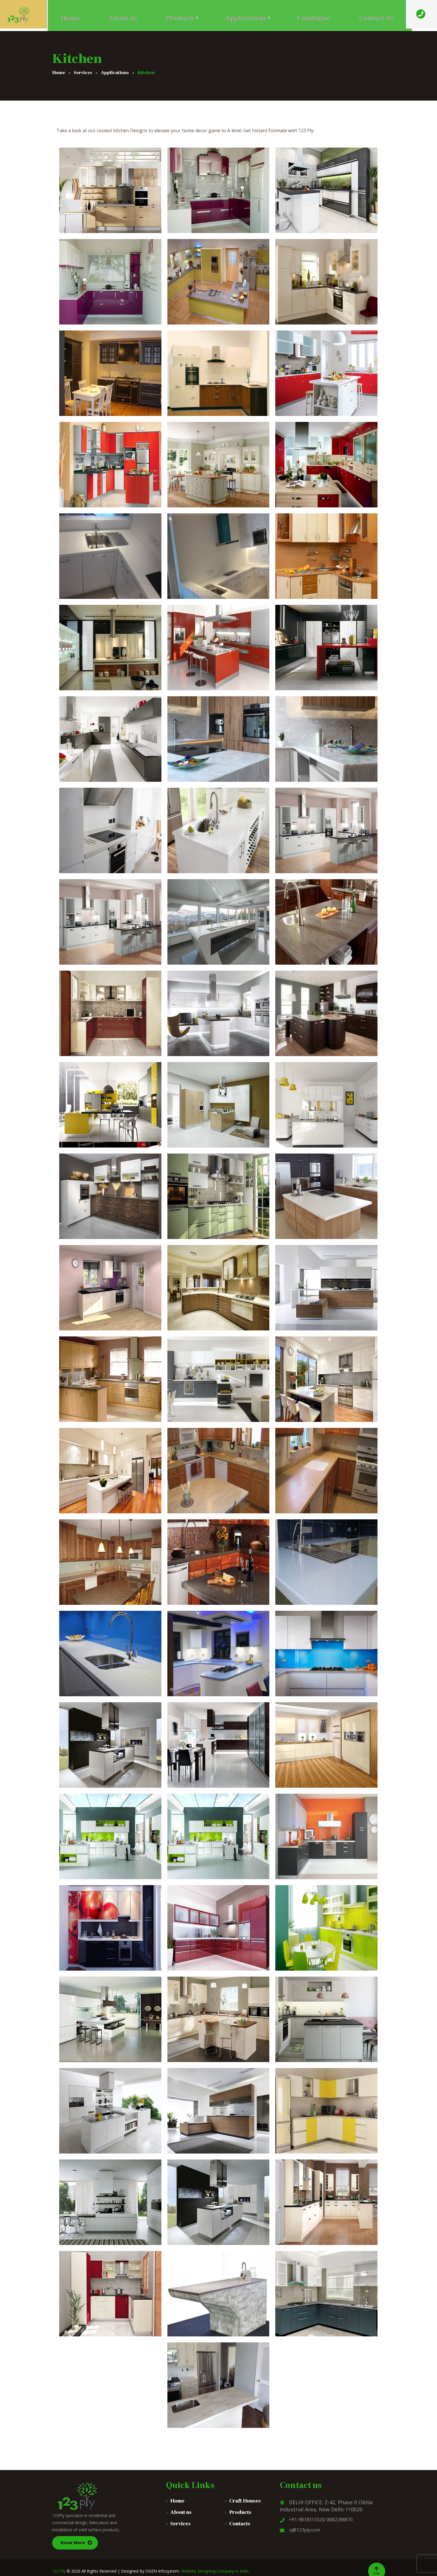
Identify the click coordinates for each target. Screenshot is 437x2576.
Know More (73, 2542)
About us (181, 2512)
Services (180, 2523)
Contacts (239, 2523)
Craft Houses (245, 2501)
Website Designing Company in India (215, 2571)
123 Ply (58, 2571)
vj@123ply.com (300, 2530)
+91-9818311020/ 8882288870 (316, 2519)
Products (240, 2512)
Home (177, 2501)
